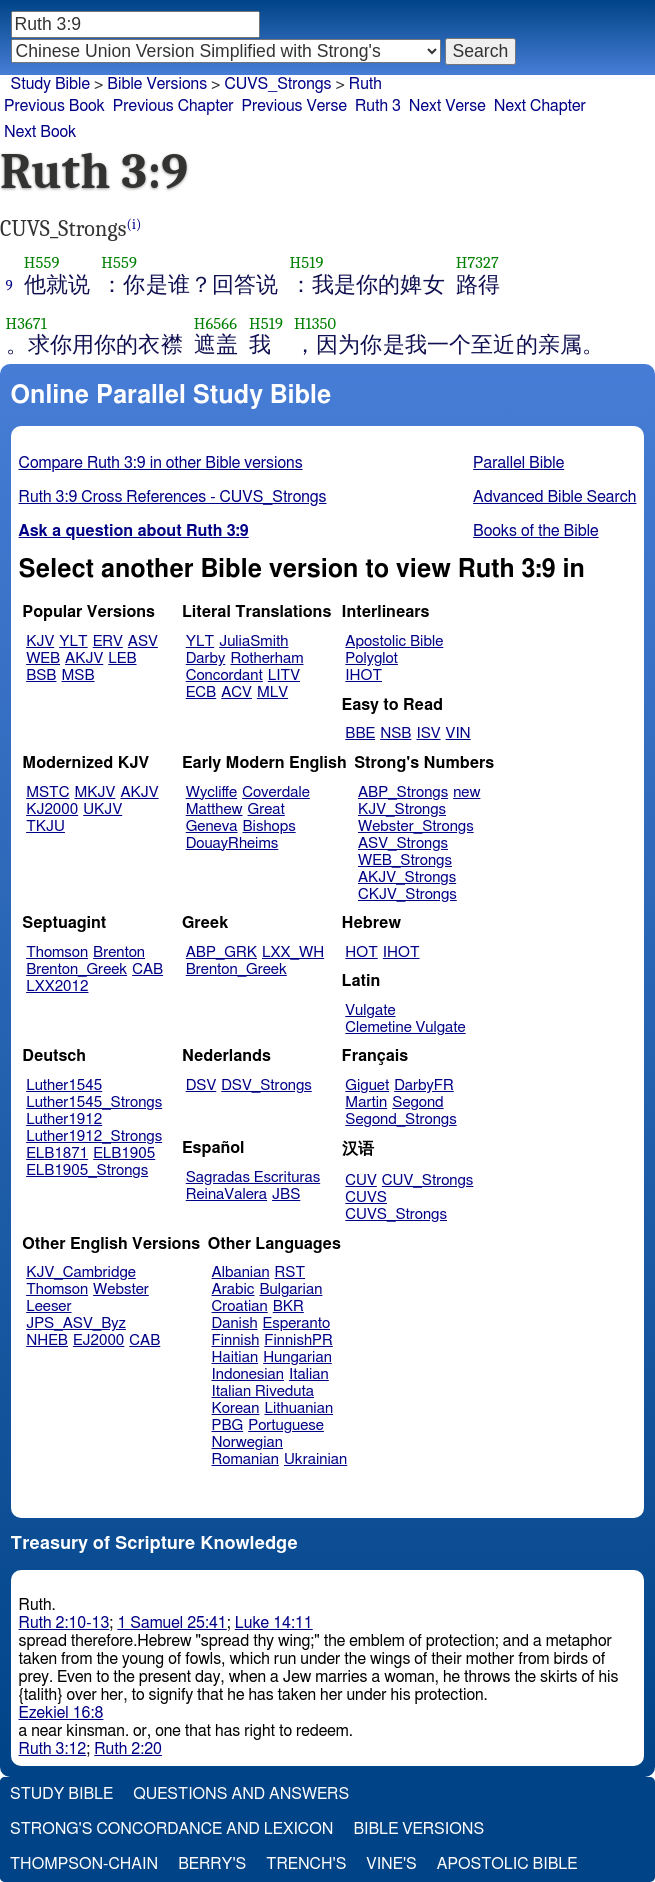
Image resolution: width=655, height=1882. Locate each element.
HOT (361, 952)
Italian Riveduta (263, 1391)
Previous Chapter (173, 106)
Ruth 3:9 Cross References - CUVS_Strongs (173, 497)
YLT (73, 641)
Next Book (40, 132)
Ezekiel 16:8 (61, 1713)
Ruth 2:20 (128, 1749)
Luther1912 (64, 1119)
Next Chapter (540, 106)
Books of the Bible (536, 531)
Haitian (235, 1357)
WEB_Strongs (405, 860)
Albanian (241, 1272)
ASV (143, 641)
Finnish (236, 1340)
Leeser (48, 1306)
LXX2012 (57, 986)
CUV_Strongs (427, 1180)
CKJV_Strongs (407, 894)
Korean (236, 1408)
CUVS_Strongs (277, 84)
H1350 (315, 323)
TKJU (45, 826)
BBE (360, 733)
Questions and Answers (241, 1794)
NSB (395, 733)
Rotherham (266, 658)
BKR (288, 1306)
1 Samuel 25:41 (171, 1623)
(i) (134, 224)
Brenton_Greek (76, 969)
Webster (121, 1289)
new (466, 792)
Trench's (306, 1864)
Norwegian (247, 1442)
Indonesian (248, 1374)
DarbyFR (424, 1085)
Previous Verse (294, 106)
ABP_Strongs (403, 792)
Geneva (212, 826)
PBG (228, 1425)
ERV (108, 641)
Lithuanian (298, 1408)
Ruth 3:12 (53, 1749)
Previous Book (54, 106)
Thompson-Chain (84, 1864)
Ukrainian (315, 1459)
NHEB (47, 1340)
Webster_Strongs (416, 826)
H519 (307, 262)
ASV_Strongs (403, 843)
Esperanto (297, 1323)
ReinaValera (226, 1194)
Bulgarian (290, 1289)
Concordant (224, 675)
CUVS (366, 1197)
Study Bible (50, 84)
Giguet (367, 1085)
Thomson (57, 952)
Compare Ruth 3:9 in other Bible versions (161, 463)
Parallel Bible (518, 463)
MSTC (47, 792)
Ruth (365, 84)
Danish (235, 1323)
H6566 (215, 323)
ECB (201, 692)
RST (290, 1272)
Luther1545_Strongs (94, 1102)
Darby (206, 658)
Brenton (119, 952)
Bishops (268, 826)
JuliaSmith (253, 641)
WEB (43, 658)
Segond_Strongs (400, 1119)
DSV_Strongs (266, 1085)
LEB (122, 658)
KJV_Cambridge (81, 1272)
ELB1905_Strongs (87, 1170)
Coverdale (276, 792)
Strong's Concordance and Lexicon (171, 1829)
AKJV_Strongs (407, 877)
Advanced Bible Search (554, 497)
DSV (201, 1085)
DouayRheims (232, 843)
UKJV (102, 809)
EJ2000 (98, 1340)
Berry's (212, 1864)
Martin (366, 1102)
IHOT (363, 675)
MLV (272, 692)
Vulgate (370, 1010)
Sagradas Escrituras (253, 1177)
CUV (361, 1180)
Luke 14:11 (274, 1623)
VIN (458, 733)
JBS (286, 1194)
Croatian (240, 1306)
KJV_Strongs (402, 809)
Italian (309, 1374)
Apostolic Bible (507, 1864)
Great (266, 809)
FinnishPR (298, 1340)
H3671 (26, 323)
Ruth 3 (378, 106)
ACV (236, 692)
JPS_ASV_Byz (76, 1323)
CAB (147, 969)
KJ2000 (52, 809)
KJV (40, 641)
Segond (417, 1102)
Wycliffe (211, 792)
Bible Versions (157, 84)
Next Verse (447, 106)
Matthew (214, 809)
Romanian (245, 1459)
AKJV (84, 658)
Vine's (391, 1864)
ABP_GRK (221, 952)
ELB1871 (57, 1153)
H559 (42, 262)
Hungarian (297, 1357)
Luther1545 (64, 1085)
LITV (284, 675)
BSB (41, 675)
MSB (77, 675)
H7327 (477, 262)
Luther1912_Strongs (94, 1136)
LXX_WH (293, 952)
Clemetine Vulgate (405, 1027)
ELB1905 (124, 1153)
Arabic (233, 1289)
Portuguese (286, 1425)
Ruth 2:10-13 (64, 1623)
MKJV (95, 792)
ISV (428, 733)
